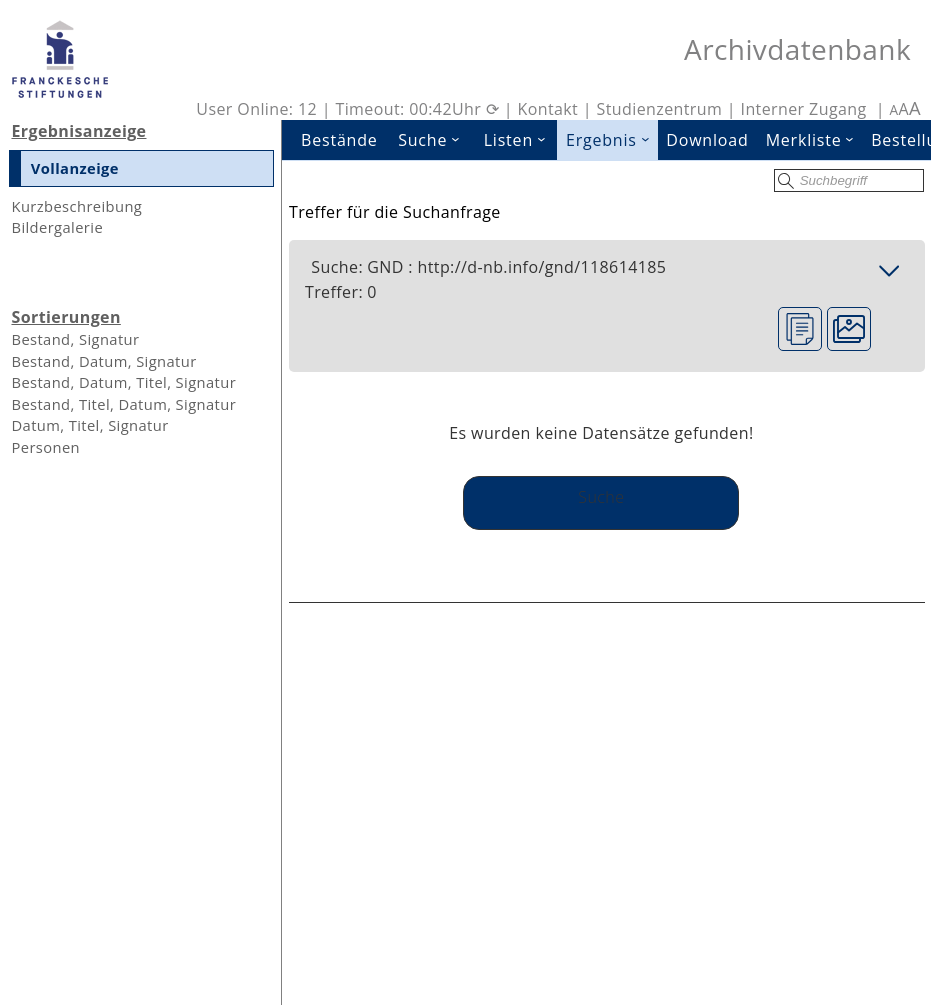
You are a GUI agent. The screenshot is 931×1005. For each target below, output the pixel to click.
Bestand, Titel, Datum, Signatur (123, 404)
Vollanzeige (75, 168)
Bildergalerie (57, 227)
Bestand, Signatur (75, 339)
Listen (521, 140)
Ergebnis (612, 140)
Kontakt (547, 109)
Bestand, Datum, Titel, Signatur (123, 382)
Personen (45, 447)
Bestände (339, 140)
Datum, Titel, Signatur (89, 425)
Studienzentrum (660, 109)
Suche (435, 140)
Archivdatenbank (797, 49)
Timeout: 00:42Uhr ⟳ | (426, 109)
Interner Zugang (804, 109)
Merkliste (814, 140)
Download (707, 140)
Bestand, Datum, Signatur (103, 361)
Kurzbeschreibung (76, 206)
